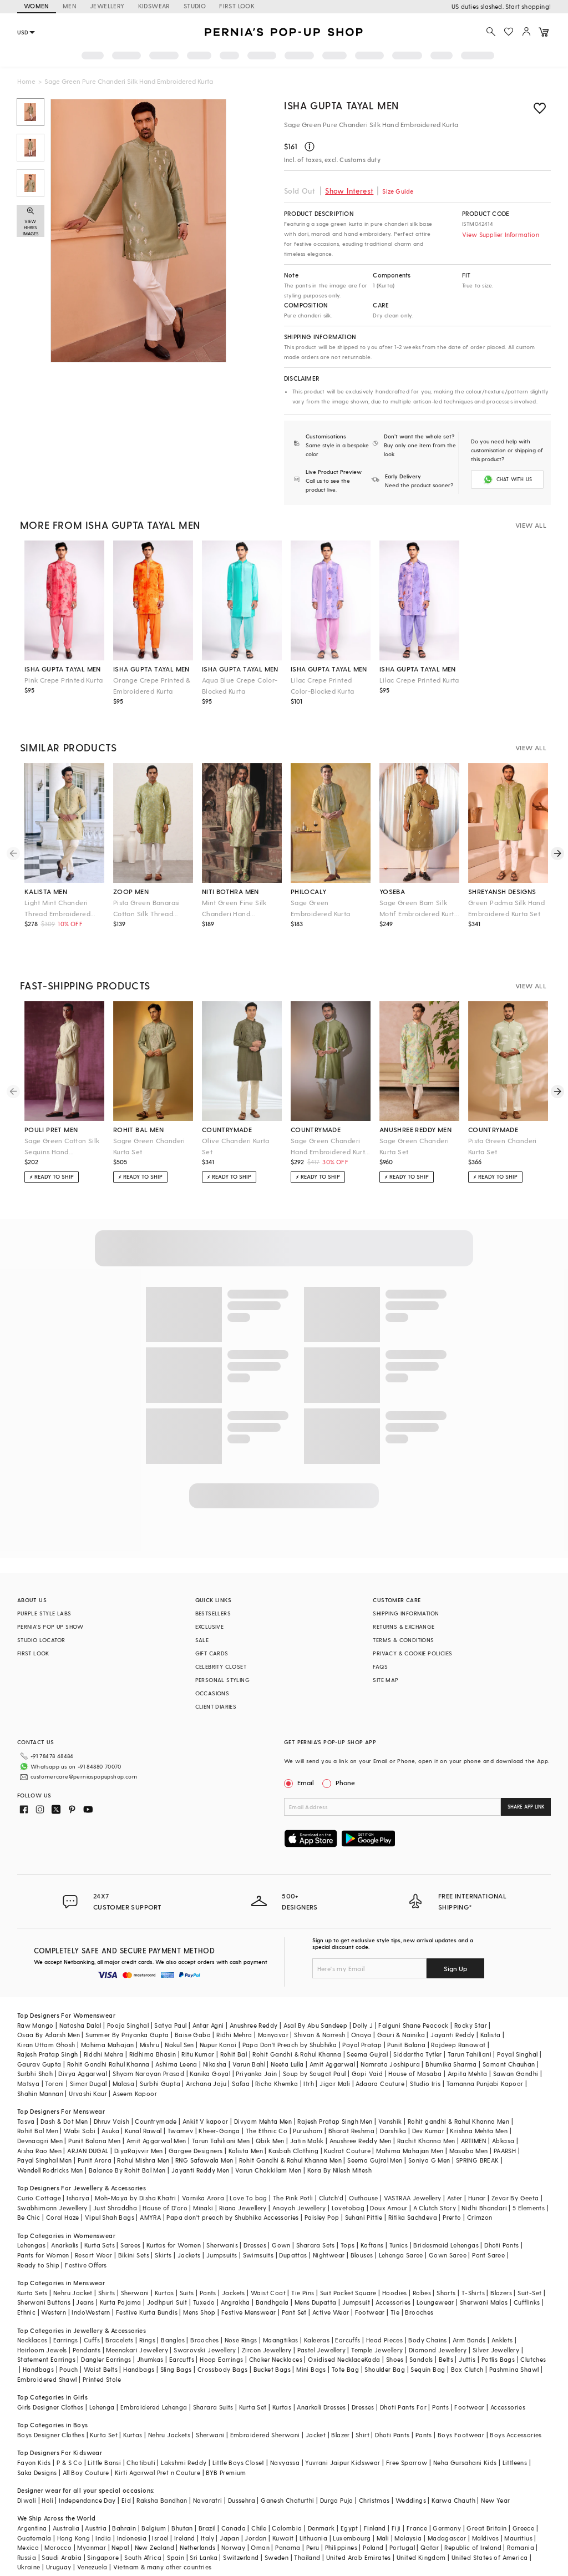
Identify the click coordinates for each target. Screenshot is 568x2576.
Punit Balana (406, 2044)
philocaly (309, 891)
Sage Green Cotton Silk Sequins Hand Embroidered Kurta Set (62, 1147)
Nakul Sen (179, 2044)
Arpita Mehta (468, 2073)
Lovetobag (348, 2207)
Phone (344, 1782)
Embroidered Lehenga (153, 2407)
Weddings (410, 2500)
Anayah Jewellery (299, 2207)
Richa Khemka (276, 2083)
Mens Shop (199, 2312)
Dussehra (241, 2500)
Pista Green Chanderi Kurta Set (502, 1146)
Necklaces (32, 2339)
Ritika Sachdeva (412, 2217)
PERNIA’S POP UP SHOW (50, 1626)
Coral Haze (62, 2217)
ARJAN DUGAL (87, 2150)
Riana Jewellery (243, 2207)
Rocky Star (470, 2025)
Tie (394, 2312)
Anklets (502, 2339)
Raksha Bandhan (161, 2500)
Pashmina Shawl (514, 2369)
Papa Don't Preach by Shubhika (289, 2044)
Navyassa (285, 2462)
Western (53, 2312)
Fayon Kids (34, 2462)
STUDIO (195, 5)
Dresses (255, 2245)
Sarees (130, 2245)
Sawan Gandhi (516, 2073)
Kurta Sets (99, 2245)
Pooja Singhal (128, 2025)
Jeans (85, 2302)
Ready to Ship (38, 2265)
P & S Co (69, 2462)
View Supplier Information (500, 234)
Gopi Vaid (367, 2073)
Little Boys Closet (238, 2462)
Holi (47, 2500)
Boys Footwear (461, 2434)
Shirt (362, 2434)
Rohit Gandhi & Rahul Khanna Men (290, 2160)
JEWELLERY (107, 5)
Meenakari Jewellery (137, 2349)
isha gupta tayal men (62, 669)
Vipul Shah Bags (109, 2217)
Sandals (421, 2359)
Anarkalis (65, 2245)
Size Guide (397, 191)
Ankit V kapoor (205, 2121)
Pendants (86, 2349)
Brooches (419, 2312)
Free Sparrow (407, 2462)
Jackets (189, 2255)
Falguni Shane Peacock (413, 2025)
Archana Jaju (206, 2083)
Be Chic (28, 2217)
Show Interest (349, 190)
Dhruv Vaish (111, 2121)
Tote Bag (345, 2369)
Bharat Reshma (351, 2130)
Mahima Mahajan (107, 2044)
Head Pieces (384, 2339)
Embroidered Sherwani (265, 2434)
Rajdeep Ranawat (458, 2044)
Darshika (393, 2130)
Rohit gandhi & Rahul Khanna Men (458, 2121)
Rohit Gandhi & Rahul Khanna (296, 2054)
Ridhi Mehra (234, 2034)
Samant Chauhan (509, 2064)
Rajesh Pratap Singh (47, 2054)
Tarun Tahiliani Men (221, 2140)
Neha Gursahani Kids (465, 2462)
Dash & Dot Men (64, 2121)
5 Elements (529, 2207)
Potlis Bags (498, 2359)
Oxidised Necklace (336, 2359)
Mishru (149, 2044)
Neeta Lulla (287, 2064)
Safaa (241, 2083)
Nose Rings (241, 2339)
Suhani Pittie (364, 2217)
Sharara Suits (213, 2407)
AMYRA (150, 2217)
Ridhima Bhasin (152, 2054)
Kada (372, 2359)
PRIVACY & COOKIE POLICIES (412, 1653)
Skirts (163, 2255)
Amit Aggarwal (332, 2064)
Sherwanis (222, 2245)
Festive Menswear (248, 2312)
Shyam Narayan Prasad (148, 2073)
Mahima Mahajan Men (409, 2150)
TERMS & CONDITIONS (403, 1639)
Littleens (515, 2462)
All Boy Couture (86, 2472)
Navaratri (207, 2500)
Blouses (362, 2255)
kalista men (45, 891)
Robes (422, 2292)
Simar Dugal (88, 2083)
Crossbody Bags (222, 2369)
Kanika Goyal (210, 2073)
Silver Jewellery (496, 2349)
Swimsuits (258, 2255)
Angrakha (235, 2302)
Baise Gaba (193, 2034)
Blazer (340, 2434)
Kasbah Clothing (293, 2150)
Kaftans (372, 2245)
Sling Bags (176, 2369)
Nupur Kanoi (218, 2044)
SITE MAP (385, 1679)
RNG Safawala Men (204, 2160)
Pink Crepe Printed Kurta (63, 680)
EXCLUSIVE (209, 1626)
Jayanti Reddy (452, 2034)
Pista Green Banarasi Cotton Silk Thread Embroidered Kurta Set (149, 908)
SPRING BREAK (477, 2160)
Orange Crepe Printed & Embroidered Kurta (152, 685)
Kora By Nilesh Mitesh (339, 2170)
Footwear (370, 2312)
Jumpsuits (221, 2255)
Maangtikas (280, 2339)
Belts (446, 2359)
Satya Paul (170, 2025)
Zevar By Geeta (515, 2197)
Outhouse (363, 2197)
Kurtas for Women (173, 2245)
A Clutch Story (435, 2207)
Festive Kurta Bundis (147, 2312)
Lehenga (102, 2407)
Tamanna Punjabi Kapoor (485, 2083)
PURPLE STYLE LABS (44, 1613)
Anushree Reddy (254, 2025)
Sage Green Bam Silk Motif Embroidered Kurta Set (418, 908)
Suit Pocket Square (348, 2292)
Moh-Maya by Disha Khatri (135, 2197)
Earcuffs (347, 2339)
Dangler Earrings (106, 2359)
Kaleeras (316, 2339)
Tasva (26, 2121)
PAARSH (505, 2150)
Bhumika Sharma (451, 2064)
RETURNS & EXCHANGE (403, 1626)
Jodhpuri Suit (167, 2302)
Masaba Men (468, 2150)
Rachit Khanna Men (426, 2140)
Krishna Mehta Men (479, 2130)
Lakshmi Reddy (183, 2462)
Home (26, 81)
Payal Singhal (517, 2054)
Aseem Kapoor (135, 2093)
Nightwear (329, 2255)
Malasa (123, 2083)
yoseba (392, 891)
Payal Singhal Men (44, 2160)
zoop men (131, 891)
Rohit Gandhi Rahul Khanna (108, 2064)
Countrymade (155, 2121)
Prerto (452, 2217)
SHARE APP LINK (526, 1807)
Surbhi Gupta (160, 2083)
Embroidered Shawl (47, 2379)
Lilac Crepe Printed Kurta (419, 680)
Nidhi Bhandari (484, 2207)
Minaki (203, 2207)
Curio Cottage (39, 2197)
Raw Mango (35, 2025)
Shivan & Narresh (319, 2034)
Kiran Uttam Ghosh (46, 2044)
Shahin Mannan (40, 2093)
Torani (54, 2083)
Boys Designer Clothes (50, 2434)
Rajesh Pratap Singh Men (334, 2121)
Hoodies (394, 2292)
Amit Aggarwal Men (156, 2140)
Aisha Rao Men (39, 2150)
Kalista (490, 2034)
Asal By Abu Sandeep (315, 2025)
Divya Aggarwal (82, 2073)
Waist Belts (101, 2369)
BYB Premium (226, 2472)
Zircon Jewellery (266, 2349)
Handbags (38, 2369)
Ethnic (26, 2312)
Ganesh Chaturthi (287, 2500)
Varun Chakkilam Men (268, 2170)
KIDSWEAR (154, 5)
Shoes (395, 2359)
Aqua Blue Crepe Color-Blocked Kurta (240, 685)
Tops (348, 2245)
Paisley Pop (322, 2217)
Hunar (477, 2197)
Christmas (374, 2500)
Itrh (308, 2083)
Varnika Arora (203, 2197)
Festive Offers (86, 2265)
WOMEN (36, 5)
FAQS (380, 1666)
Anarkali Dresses (321, 2407)
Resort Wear (93, 2255)
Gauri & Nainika (401, 2034)
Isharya (78, 2197)
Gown (281, 2245)
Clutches (533, 2359)
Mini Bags (311, 2369)
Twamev (180, 2130)
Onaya (361, 2034)
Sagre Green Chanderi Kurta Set (149, 1146)
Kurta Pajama (120, 2302)
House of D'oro (165, 2207)
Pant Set (294, 2312)
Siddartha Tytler (417, 2054)
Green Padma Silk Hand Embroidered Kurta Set (506, 907)
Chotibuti (140, 2462)
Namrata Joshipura (390, 2064)
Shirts (106, 2292)
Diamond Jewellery (438, 2349)
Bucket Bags (272, 2369)
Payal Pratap (362, 2044)
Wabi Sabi (80, 2130)
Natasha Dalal (80, 2025)
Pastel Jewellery (321, 2349)
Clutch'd (331, 2197)
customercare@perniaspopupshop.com (70, 1776)
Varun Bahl (248, 2064)
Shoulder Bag (384, 2369)
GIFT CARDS (212, 1653)
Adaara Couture (380, 2083)
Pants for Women (43, 2255)
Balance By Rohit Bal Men (127, 2170)
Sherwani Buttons (43, 2302)
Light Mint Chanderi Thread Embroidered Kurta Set (57, 908)
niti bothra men (230, 891)
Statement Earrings (46, 2359)
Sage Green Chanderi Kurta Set (414, 1146)
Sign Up (455, 1968)
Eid (126, 2500)
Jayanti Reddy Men (200, 2170)
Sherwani (135, 2292)
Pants (208, 2292)
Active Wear (330, 2312)
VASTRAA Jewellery (413, 2197)
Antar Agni (208, 2025)
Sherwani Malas (484, 2302)
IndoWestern (91, 2312)
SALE (202, 1639)
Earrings (65, 2339)
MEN (70, 5)
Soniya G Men (429, 2160)
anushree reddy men (415, 1129)
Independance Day (87, 2500)
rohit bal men (138, 1129)
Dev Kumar (428, 2130)
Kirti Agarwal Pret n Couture (157, 2472)
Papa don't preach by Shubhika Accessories (232, 2217)
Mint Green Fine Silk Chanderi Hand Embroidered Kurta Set (238, 908)
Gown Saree (447, 2255)
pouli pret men (51, 1129)
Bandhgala (272, 2302)
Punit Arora (94, 2160)
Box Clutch (467, 2369)
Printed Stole (102, 2379)
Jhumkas (150, 2359)
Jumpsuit (356, 2302)
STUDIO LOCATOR (41, 1639)
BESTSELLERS (213, 1613)
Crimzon (480, 2217)
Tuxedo (204, 2302)
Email (300, 1782)
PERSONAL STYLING (222, 1679)
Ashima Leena (176, 2064)
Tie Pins (302, 2292)
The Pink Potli (293, 2197)
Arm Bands (469, 2339)
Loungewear (435, 2302)
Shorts (446, 2292)
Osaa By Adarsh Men (48, 2034)
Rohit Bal (233, 2054)
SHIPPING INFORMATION (406, 1613)
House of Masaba (415, 2073)
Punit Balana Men (94, 2140)
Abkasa (503, 2140)
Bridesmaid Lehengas (446, 2245)
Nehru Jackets (169, 2434)
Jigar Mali (335, 2083)
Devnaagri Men (40, 2140)
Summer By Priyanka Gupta (127, 2034)
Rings (147, 2339)
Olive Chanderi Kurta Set (236, 1146)
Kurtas (164, 2292)
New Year (495, 2500)
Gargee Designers (195, 2150)
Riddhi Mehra (104, 2054)
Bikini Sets (133, 2255)
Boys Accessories (515, 2434)
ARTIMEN (473, 2140)
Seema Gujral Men (374, 2160)
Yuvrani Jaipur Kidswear (342, 2462)
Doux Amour (388, 2207)
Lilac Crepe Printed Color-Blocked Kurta (322, 685)
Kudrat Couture (347, 2150)
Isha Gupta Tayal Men (341, 105)
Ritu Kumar (197, 2054)
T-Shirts (473, 2292)
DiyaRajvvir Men (138, 2150)
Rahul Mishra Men (143, 2160)
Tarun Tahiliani (469, 2054)
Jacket (316, 2434)
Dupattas (293, 2255)
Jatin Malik (306, 2140)
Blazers (501, 2292)
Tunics (398, 2245)
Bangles (173, 2339)
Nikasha (215, 2064)
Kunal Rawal (143, 2130)
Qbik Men (270, 2140)
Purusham (307, 2130)
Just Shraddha (115, 2207)
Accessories (393, 2302)
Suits (187, 2292)
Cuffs (92, 2339)
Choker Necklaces (275, 2359)
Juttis (467, 2359)
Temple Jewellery (377, 2349)
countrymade (227, 1129)
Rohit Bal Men (37, 2130)
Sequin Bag (427, 2369)
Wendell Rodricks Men (50, 2170)
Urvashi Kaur (88, 2093)
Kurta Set (253, 2407)
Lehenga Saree (401, 2255)
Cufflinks (527, 2302)
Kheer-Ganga (219, 2130)
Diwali (26, 2500)
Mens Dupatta (316, 2302)
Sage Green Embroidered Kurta (321, 907)
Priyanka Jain (256, 2073)
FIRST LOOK (237, 5)
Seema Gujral (367, 2054)
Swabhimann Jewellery (52, 2207)
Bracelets (119, 2339)
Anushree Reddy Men (360, 2140)
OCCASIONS (212, 1693)
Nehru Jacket (73, 2292)
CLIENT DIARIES (216, 1706)
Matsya (28, 2083)
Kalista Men (246, 2150)
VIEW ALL (530, 525)
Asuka (110, 2130)
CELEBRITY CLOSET (220, 1666)
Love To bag (248, 2197)
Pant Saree (488, 2255)
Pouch (68, 2369)
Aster (455, 2197)
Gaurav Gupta (39, 2064)
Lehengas (31, 2245)
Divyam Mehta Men (263, 2121)
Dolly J (363, 2025)
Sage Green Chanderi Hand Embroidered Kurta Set (330, 1147)
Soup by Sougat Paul (314, 2073)
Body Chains (427, 2339)
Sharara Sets (315, 2245)
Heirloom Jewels (42, 2349)
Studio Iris (425, 2083)
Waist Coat (268, 2292)
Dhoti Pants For (403, 2407)
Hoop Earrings (221, 2359)
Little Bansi (104, 2462)
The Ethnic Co (266, 2130)
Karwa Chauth (453, 2500)
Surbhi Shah (35, 2073)
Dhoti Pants (501, 2245)
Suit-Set (529, 2292)
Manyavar (273, 2034)
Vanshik (390, 2121)
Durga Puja (336, 2500)
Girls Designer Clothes (50, 2407)
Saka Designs (37, 2472)
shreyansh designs (502, 891)
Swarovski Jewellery (205, 2349)
